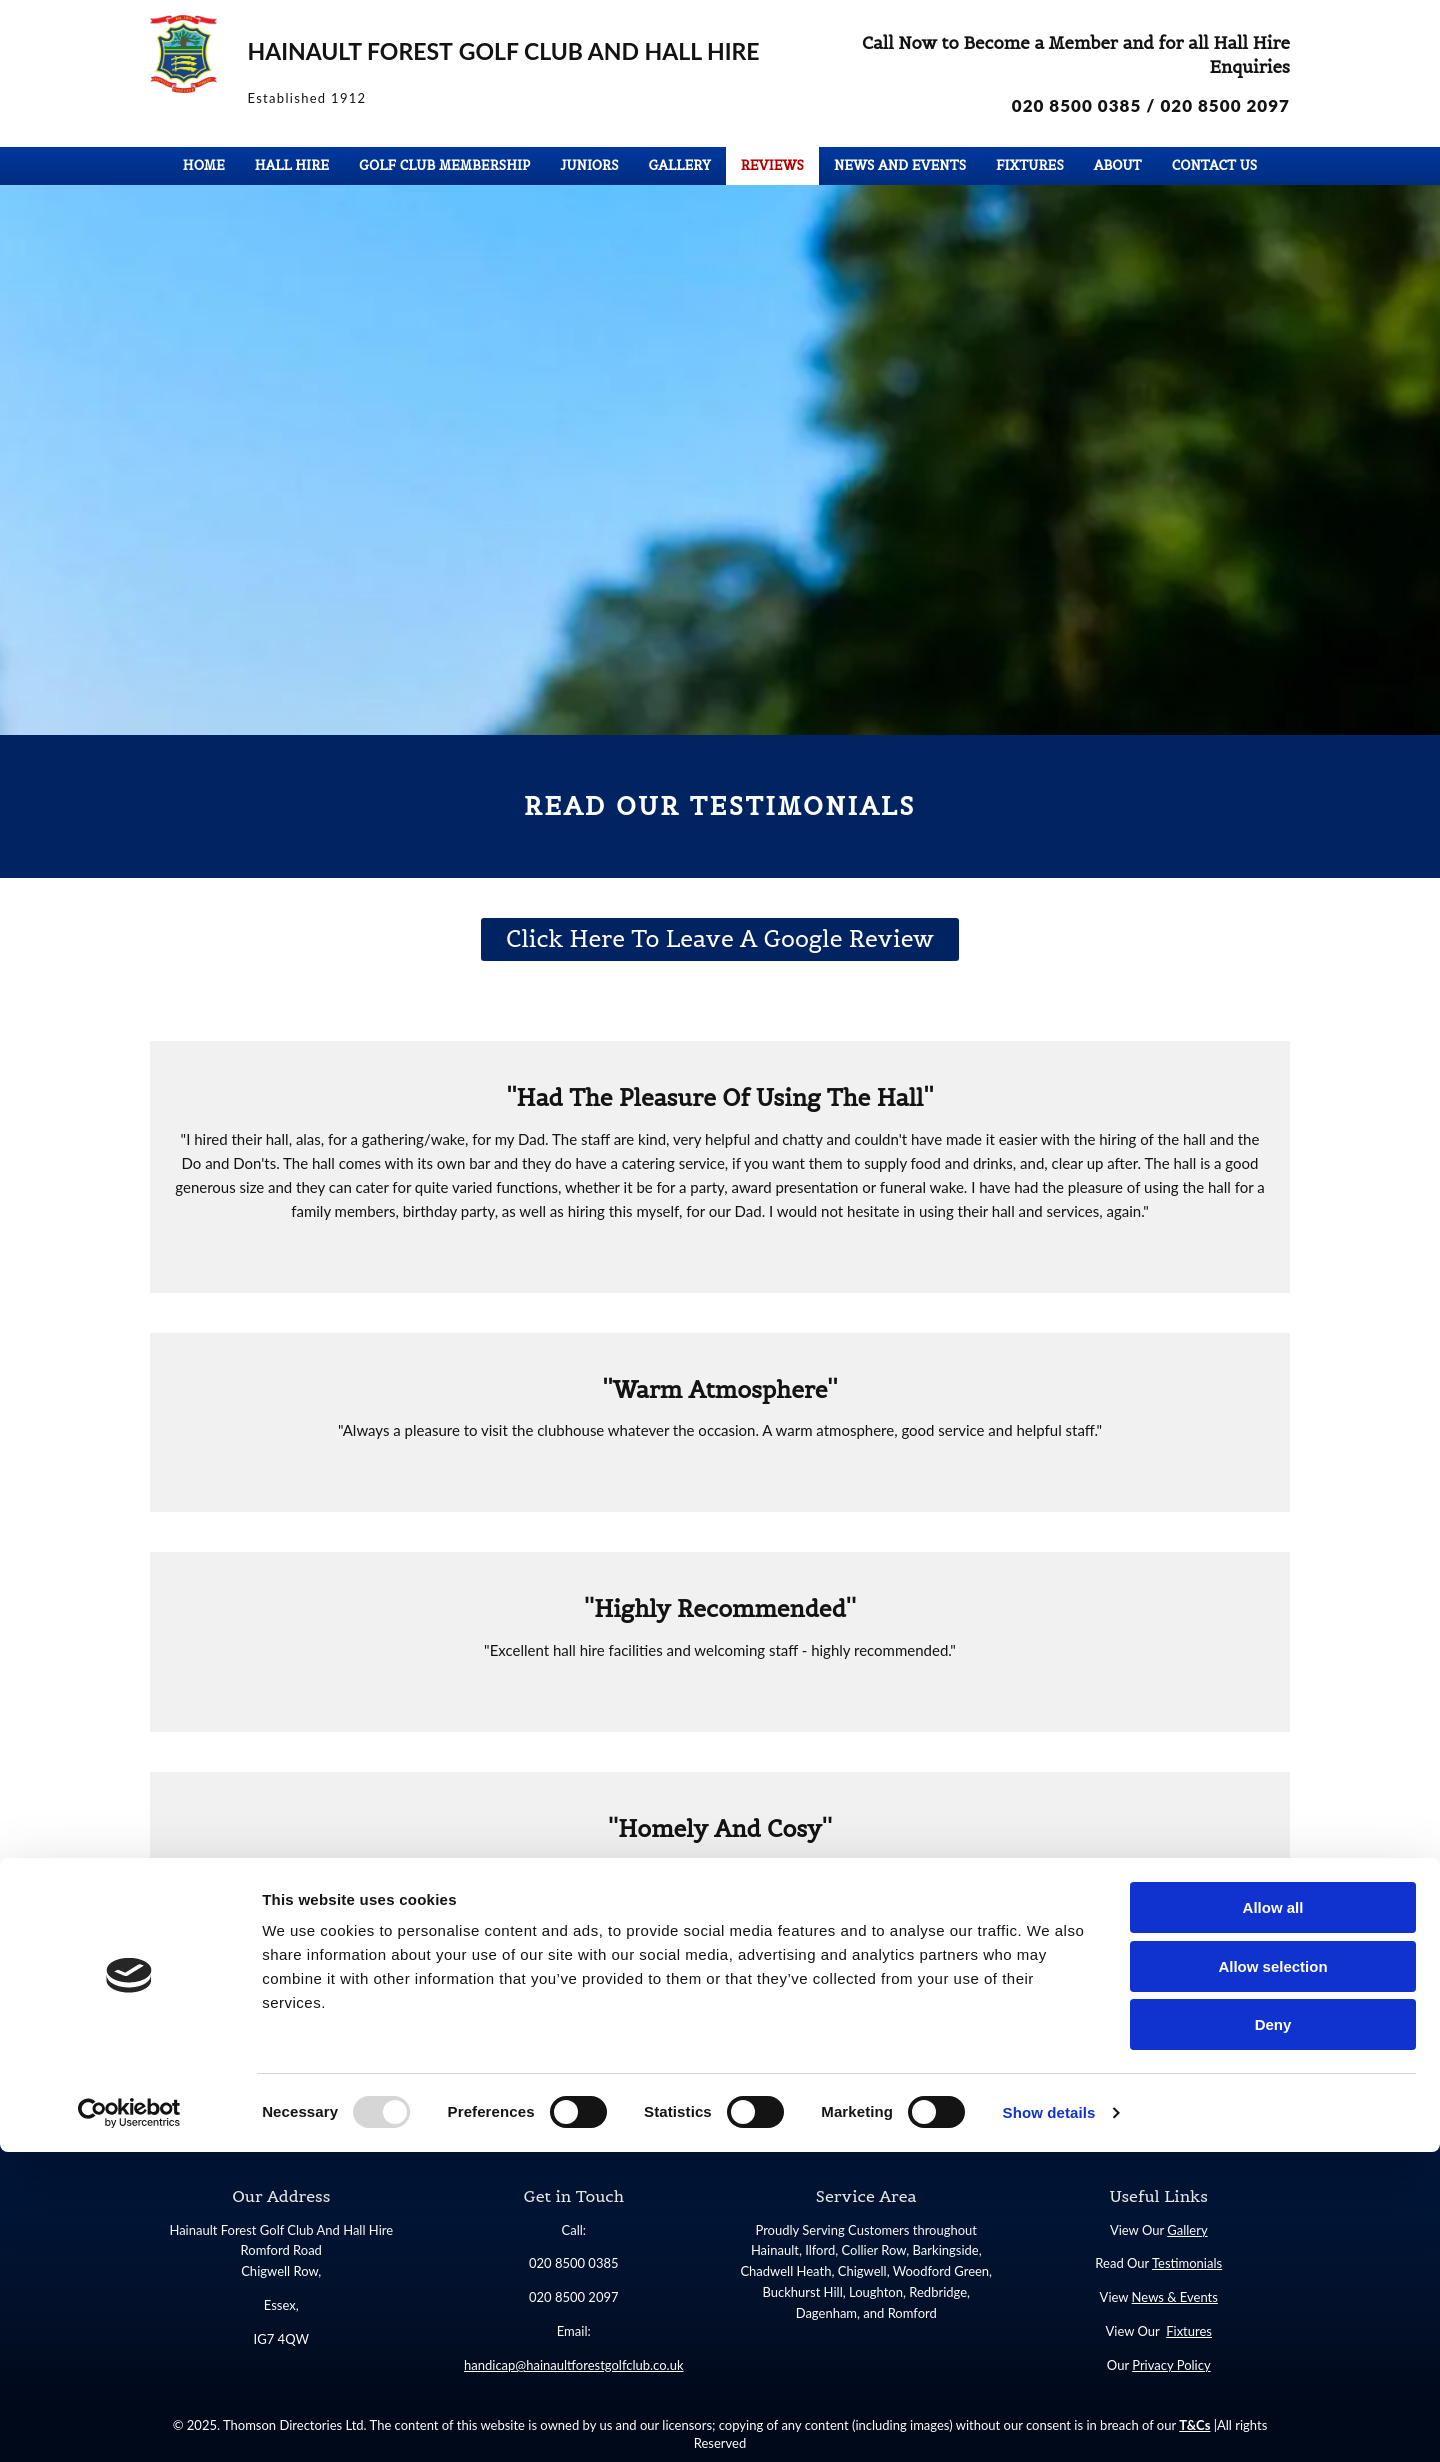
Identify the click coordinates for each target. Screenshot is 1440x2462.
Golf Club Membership (444, 165)
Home (204, 165)
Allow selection (1272, 2276)
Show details (1049, 2422)
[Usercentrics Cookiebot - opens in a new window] (129, 2423)
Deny (1273, 2334)
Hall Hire (292, 165)
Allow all (1273, 2217)
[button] (720, 939)
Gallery (680, 165)
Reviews (772, 165)
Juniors (589, 165)
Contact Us (1215, 165)
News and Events (900, 165)
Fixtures (1030, 165)
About (1118, 165)
